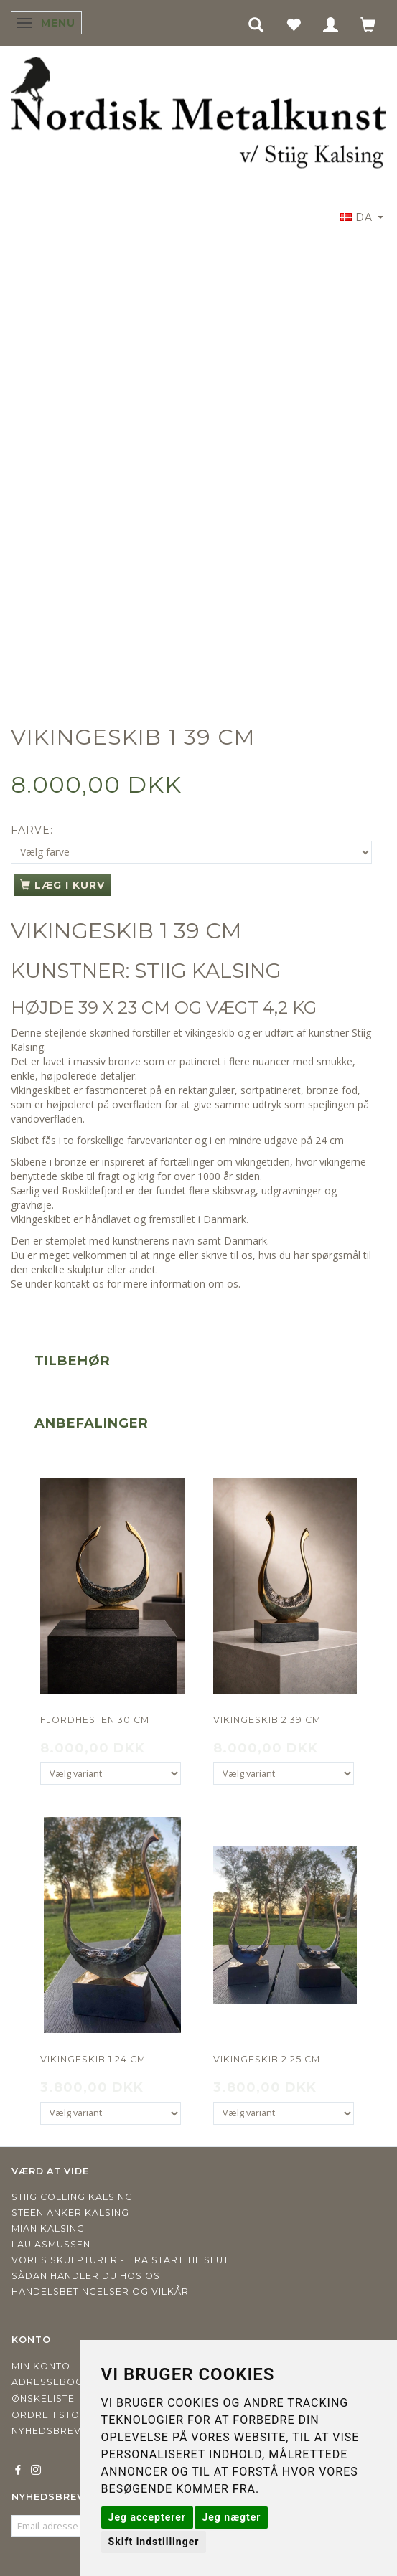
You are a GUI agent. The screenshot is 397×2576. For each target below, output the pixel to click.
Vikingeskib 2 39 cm (267, 1719)
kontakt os (79, 1284)
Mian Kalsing (48, 2228)
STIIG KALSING (207, 970)
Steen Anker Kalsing (70, 2212)
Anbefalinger (91, 1423)
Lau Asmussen (50, 2244)
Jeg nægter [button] (231, 2517)
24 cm (329, 1140)
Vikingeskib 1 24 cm (93, 2059)
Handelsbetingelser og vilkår (100, 2291)
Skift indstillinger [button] (154, 2541)
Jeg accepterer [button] (147, 2517)
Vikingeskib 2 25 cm (266, 2059)
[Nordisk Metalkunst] (198, 115)
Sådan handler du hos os (85, 2275)
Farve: (32, 830)
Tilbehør (72, 1361)
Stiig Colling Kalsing (72, 2197)
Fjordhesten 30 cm (94, 1719)
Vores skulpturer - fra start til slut (120, 2260)
